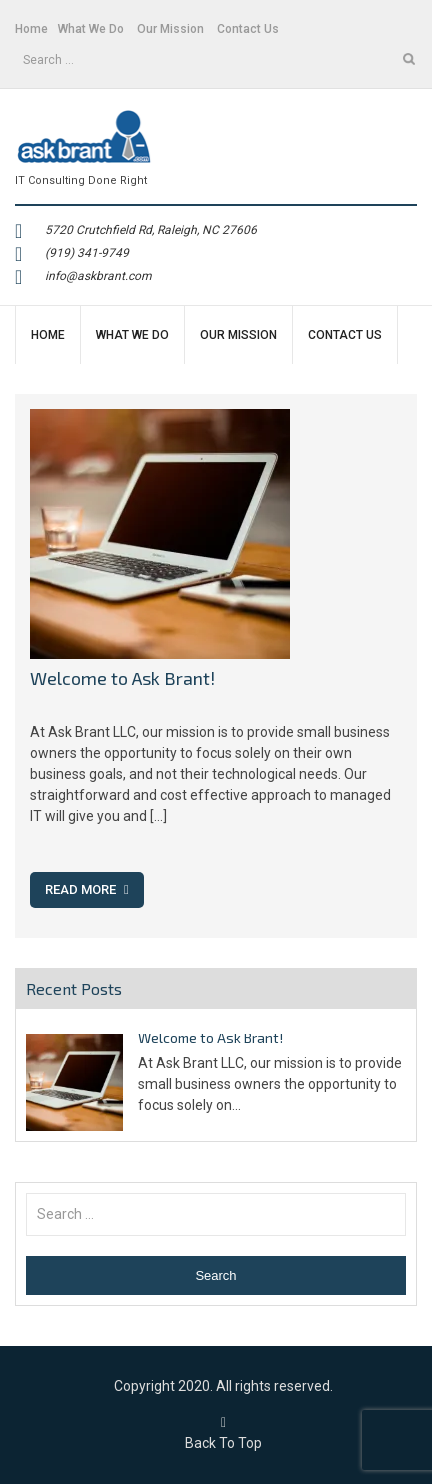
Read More (87, 889)
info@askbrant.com (98, 276)
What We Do (91, 29)
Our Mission (170, 29)
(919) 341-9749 (87, 253)
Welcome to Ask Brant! (122, 678)
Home (31, 29)
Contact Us (248, 29)
